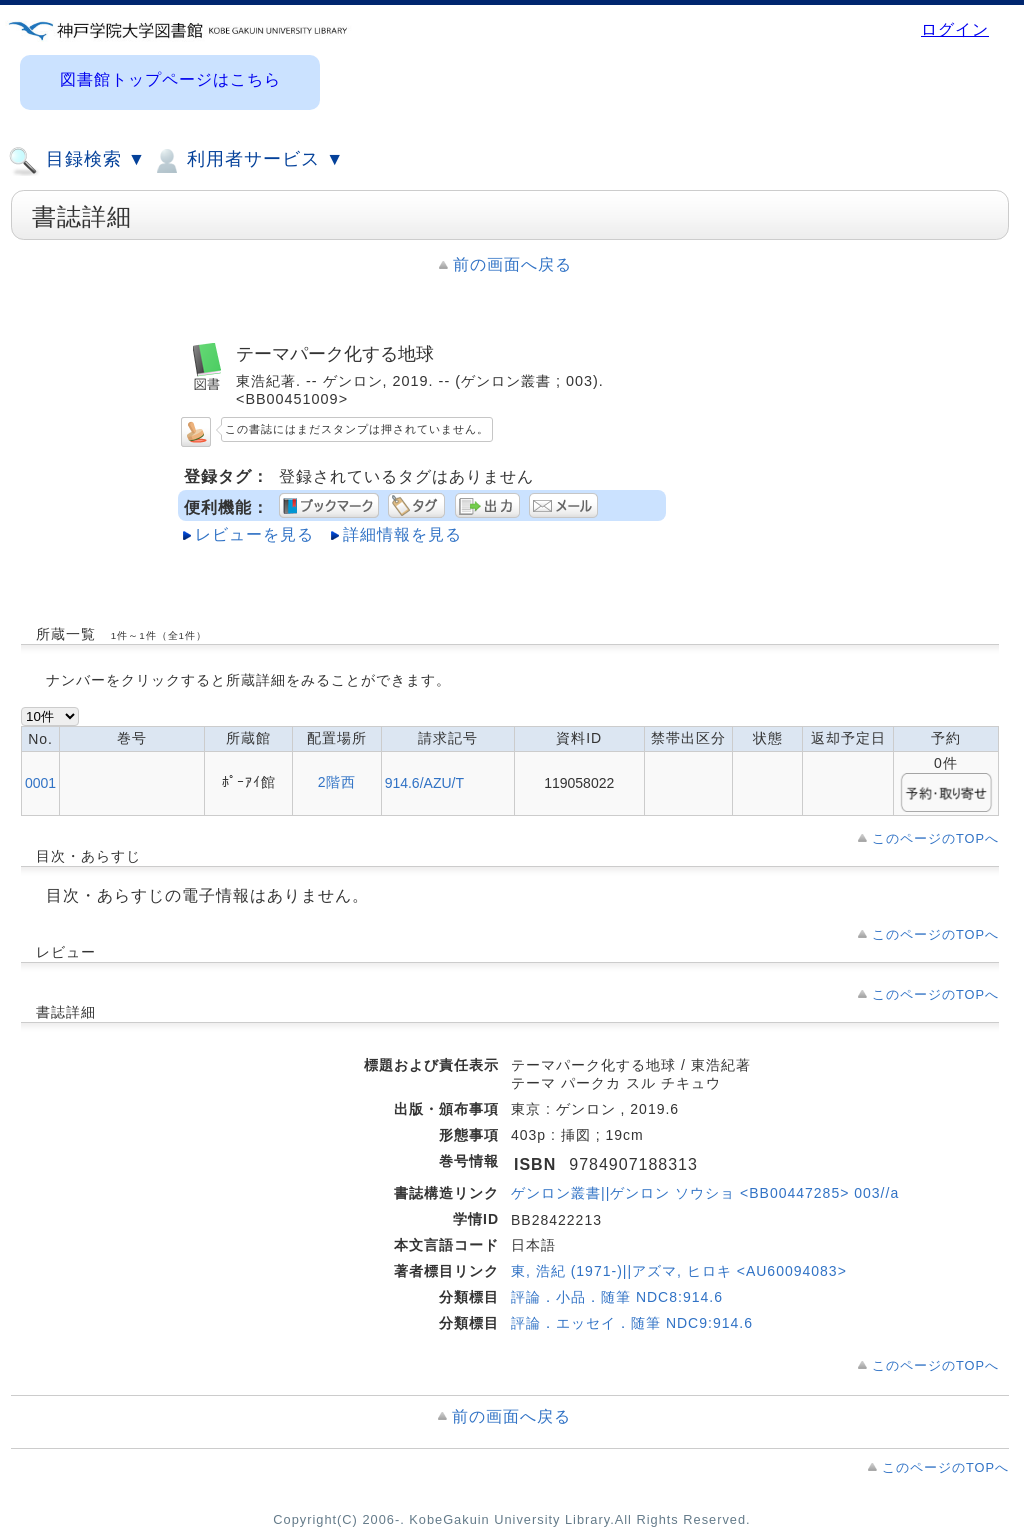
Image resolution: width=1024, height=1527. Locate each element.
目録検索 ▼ (77, 161)
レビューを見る (254, 534)
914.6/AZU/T (424, 783)
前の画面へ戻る (512, 264)
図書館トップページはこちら (170, 79)
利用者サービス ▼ (247, 161)
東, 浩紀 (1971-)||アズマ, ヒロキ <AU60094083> (679, 1271)
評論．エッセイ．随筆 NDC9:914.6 (632, 1323)
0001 (40, 783)
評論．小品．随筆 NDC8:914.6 (617, 1297)
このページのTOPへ (935, 838)
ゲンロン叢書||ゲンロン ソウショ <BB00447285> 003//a (705, 1193)
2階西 (337, 782)
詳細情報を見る (402, 534)
